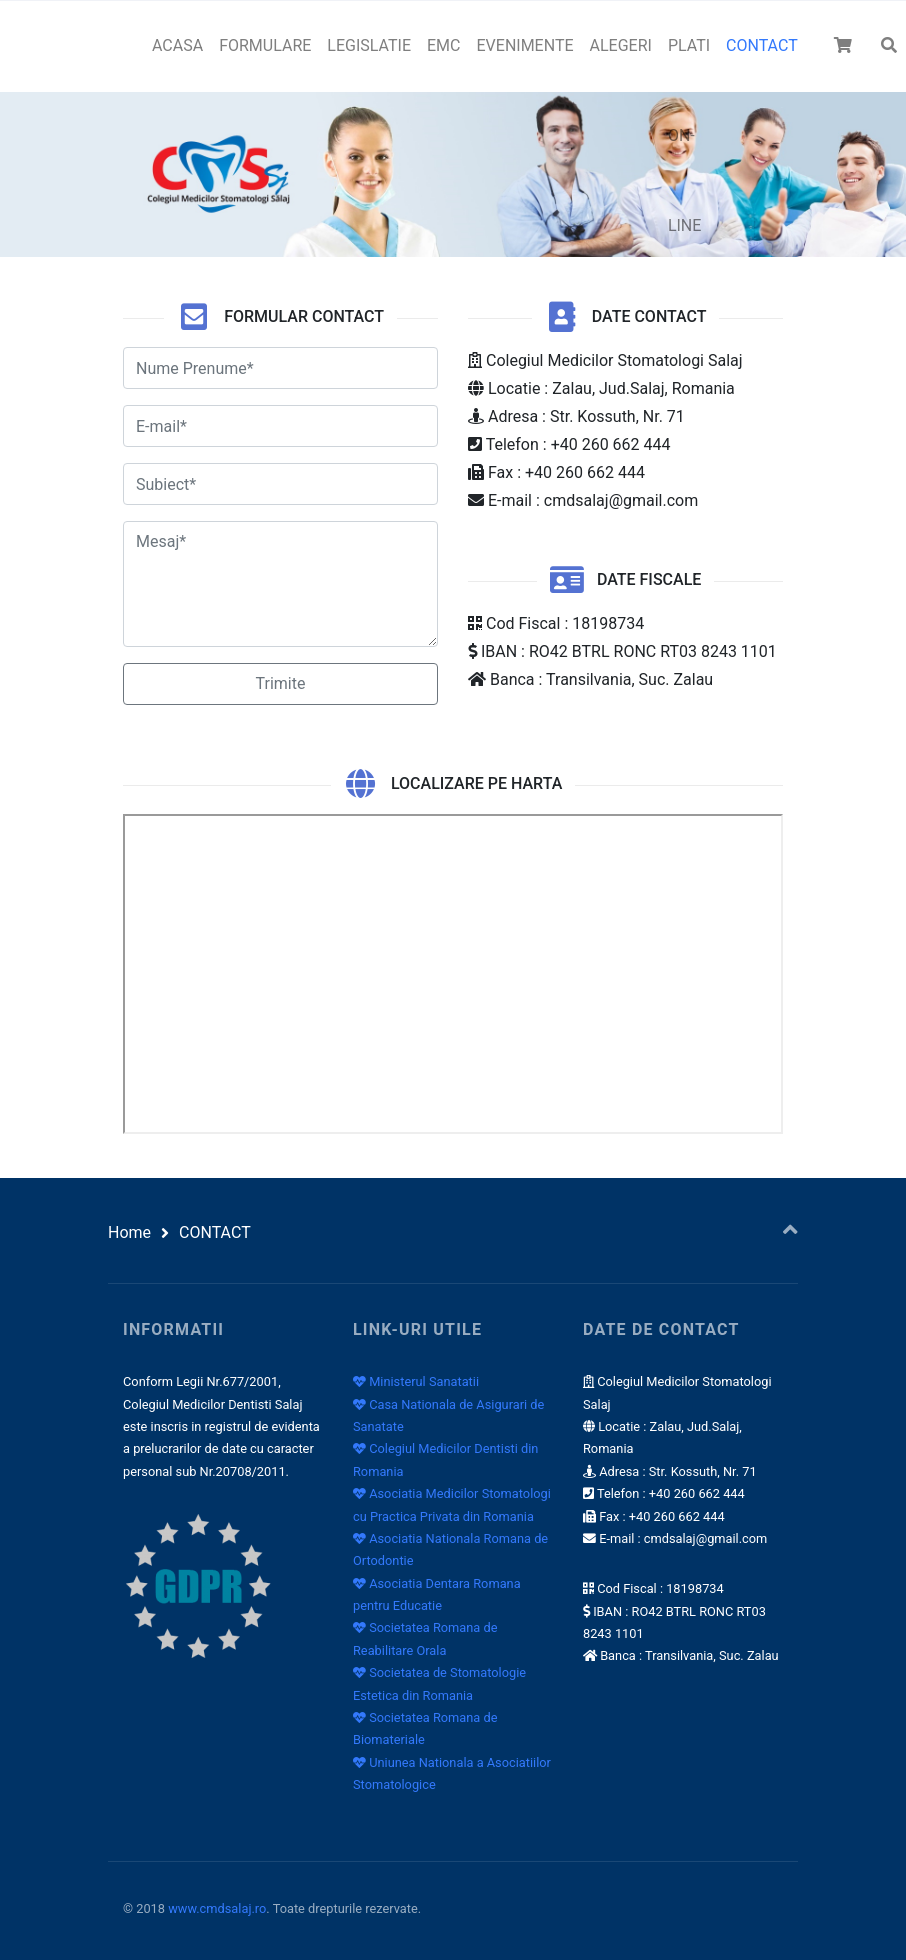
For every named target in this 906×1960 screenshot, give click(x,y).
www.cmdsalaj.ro (217, 1908)
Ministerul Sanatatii (416, 1381)
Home (129, 1232)
